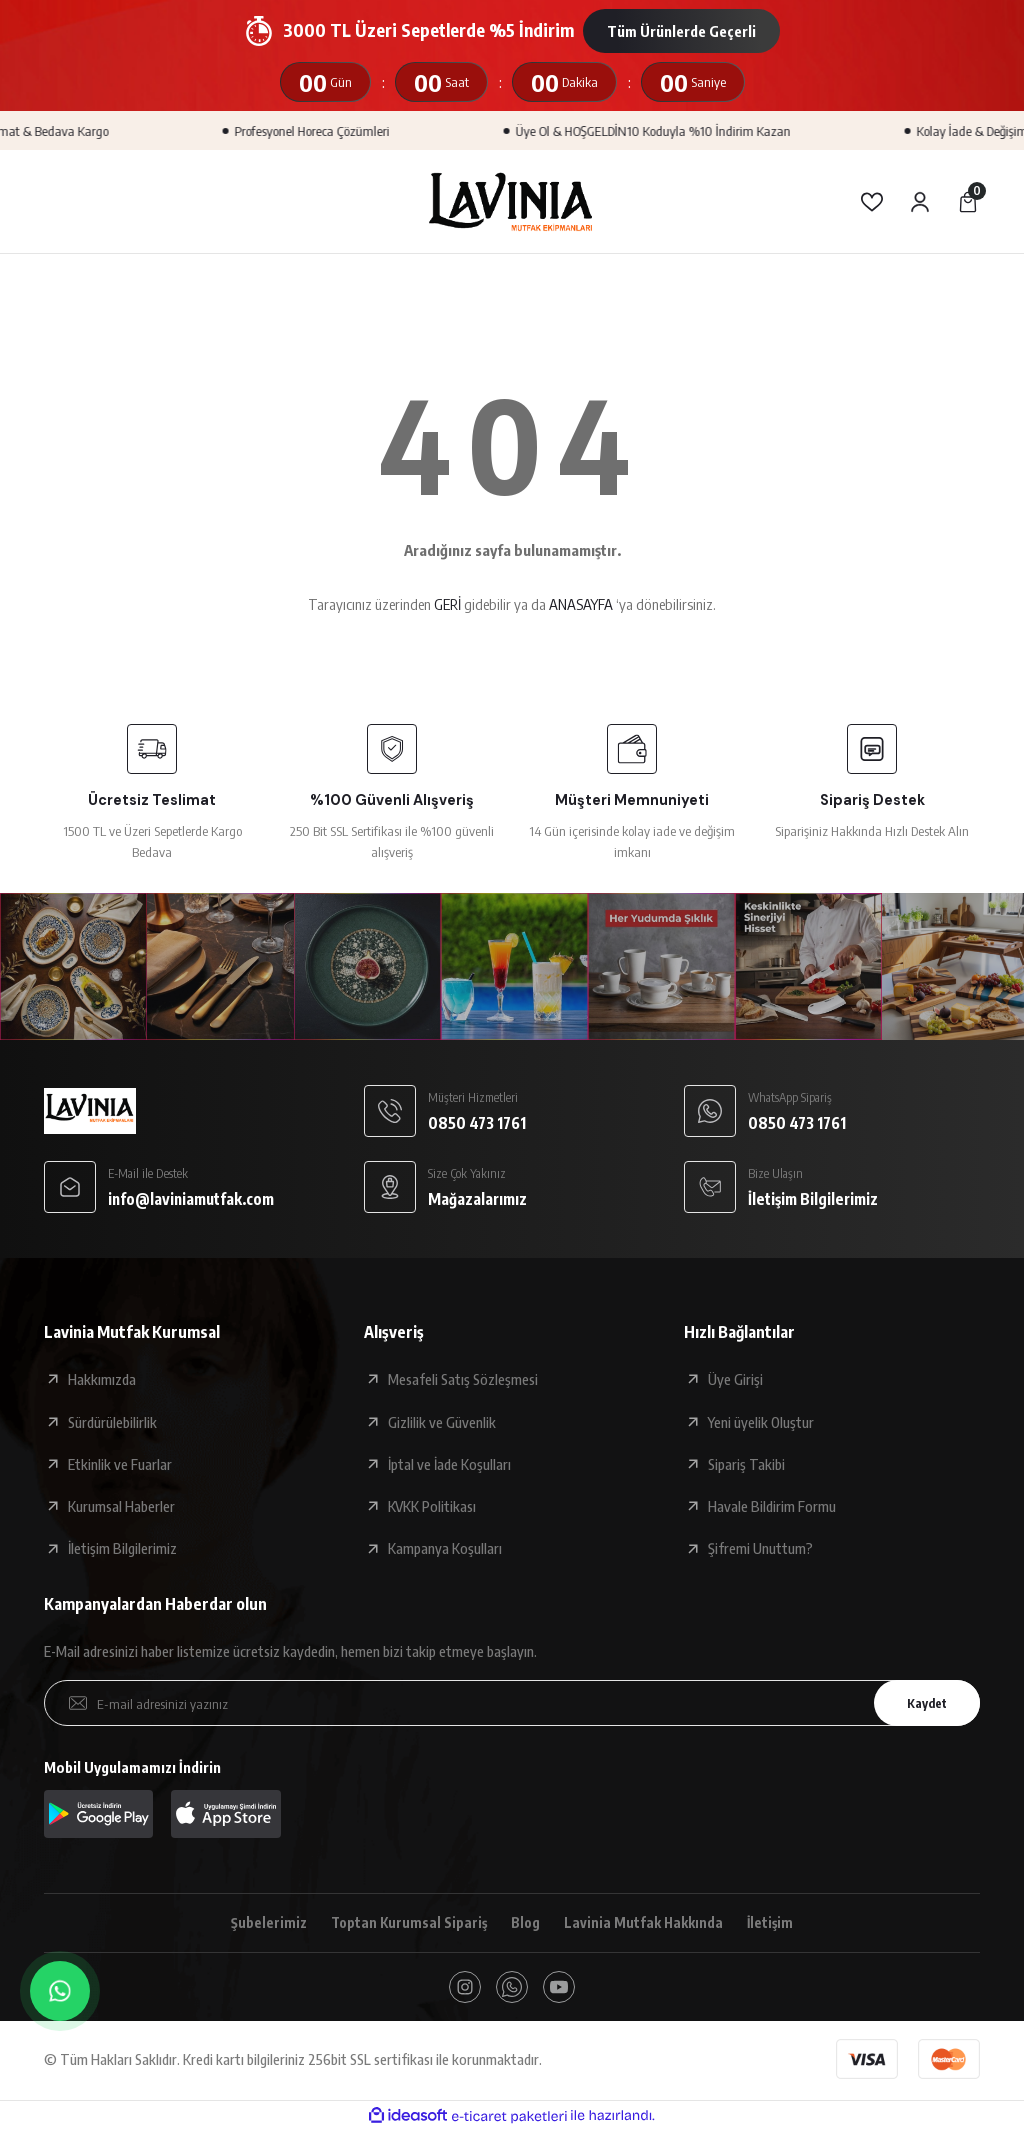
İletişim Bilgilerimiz (122, 1548)
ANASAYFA (581, 604)
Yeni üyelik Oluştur (761, 1422)
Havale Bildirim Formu (772, 1506)
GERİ (447, 604)
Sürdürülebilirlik (112, 1422)
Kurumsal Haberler (121, 1506)
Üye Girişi (735, 1379)
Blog (525, 1923)
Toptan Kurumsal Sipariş (405, 1923)
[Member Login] (920, 202)
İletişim (776, 1923)
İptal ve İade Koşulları (449, 1464)
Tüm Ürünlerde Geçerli (681, 31)
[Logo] (512, 201)
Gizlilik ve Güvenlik (442, 1422)
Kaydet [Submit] (921, 1702)
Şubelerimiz (263, 1923)
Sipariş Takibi (746, 1464)
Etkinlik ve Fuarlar (120, 1464)
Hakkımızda (102, 1379)
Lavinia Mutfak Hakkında (646, 1923)
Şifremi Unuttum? (760, 1548)
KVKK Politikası (432, 1506)
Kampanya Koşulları (445, 1548)
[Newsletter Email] (512, 1703)
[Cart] (968, 202)
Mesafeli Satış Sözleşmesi (463, 1379)
